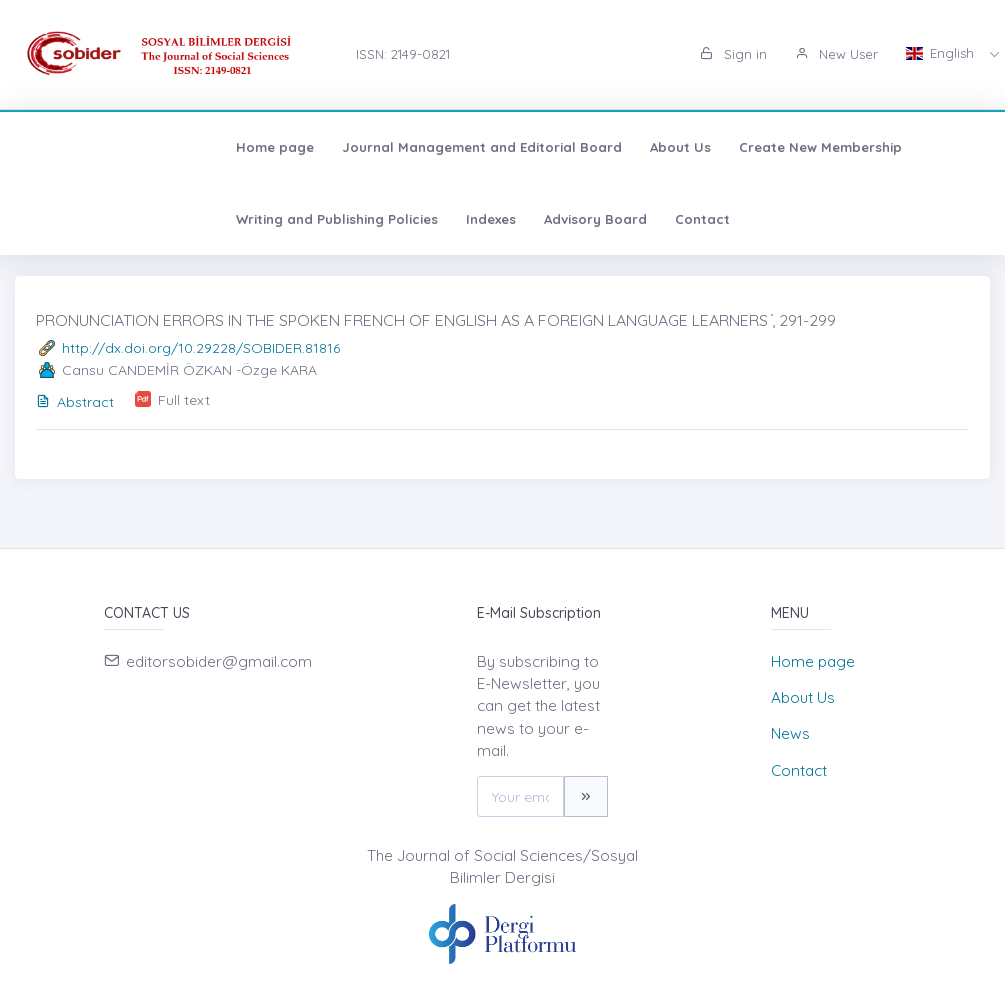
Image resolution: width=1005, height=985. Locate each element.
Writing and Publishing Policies (833, 147)
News (790, 733)
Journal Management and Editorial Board (284, 147)
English (942, 53)
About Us (482, 147)
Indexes (63, 219)
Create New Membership (622, 147)
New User (836, 54)
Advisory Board (167, 219)
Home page (77, 147)
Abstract (75, 402)
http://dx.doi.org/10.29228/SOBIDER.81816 (201, 348)
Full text (184, 400)
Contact (274, 219)
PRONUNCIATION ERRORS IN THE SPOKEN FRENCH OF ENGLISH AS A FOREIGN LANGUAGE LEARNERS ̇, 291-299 (436, 320)
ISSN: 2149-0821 (403, 54)
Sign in (733, 54)
